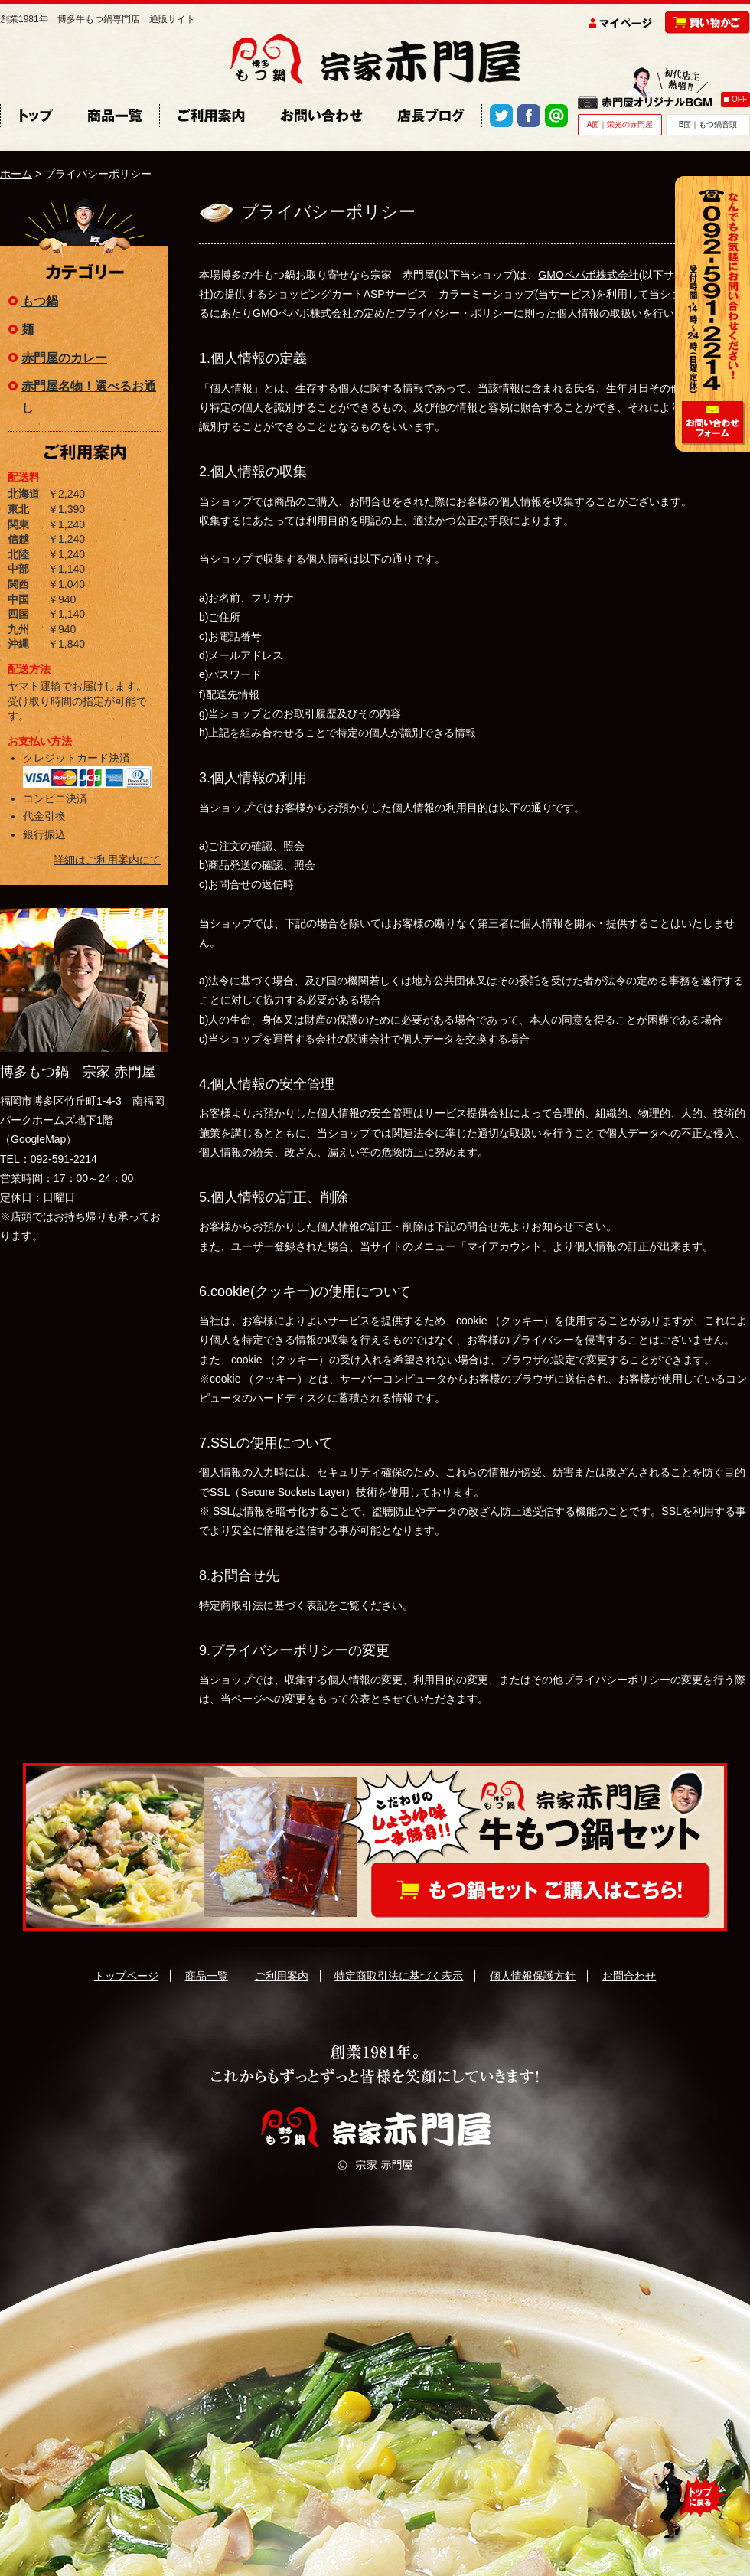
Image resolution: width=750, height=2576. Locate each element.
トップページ (126, 1976)
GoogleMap (38, 1139)
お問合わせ (629, 1976)
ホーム (16, 174)
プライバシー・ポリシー (455, 313)
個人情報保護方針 (533, 1976)
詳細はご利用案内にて (107, 860)
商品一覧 (206, 1976)
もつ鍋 (39, 301)
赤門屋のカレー (64, 357)
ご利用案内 (281, 1976)
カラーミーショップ (487, 294)
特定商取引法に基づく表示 (398, 1976)
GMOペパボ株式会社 (588, 275)
